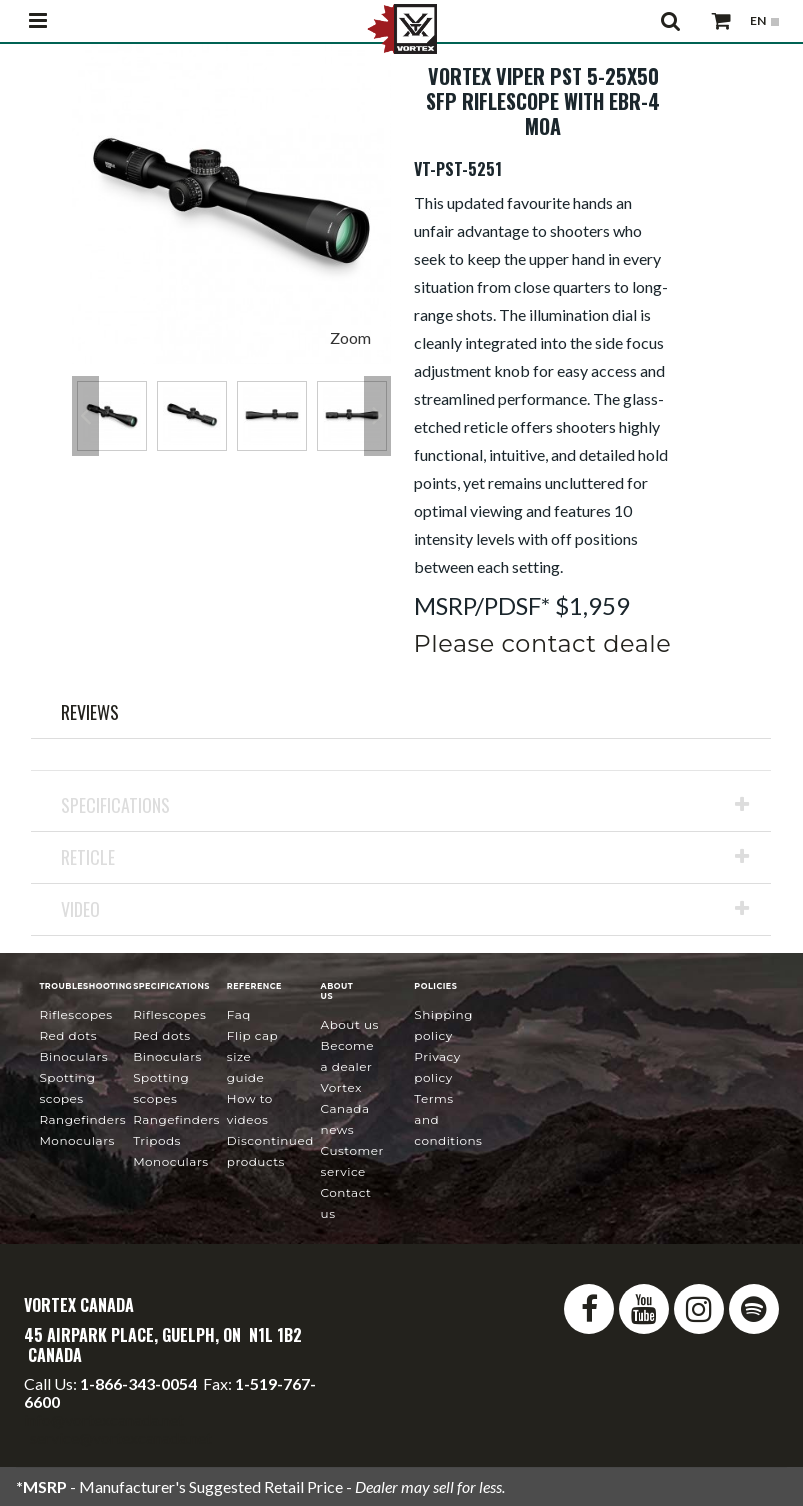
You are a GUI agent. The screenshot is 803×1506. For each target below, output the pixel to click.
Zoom (350, 337)
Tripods (157, 1140)
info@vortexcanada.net (104, 1419)
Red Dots (68, 1035)
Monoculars (76, 1140)
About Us (350, 1024)
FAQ (239, 1014)
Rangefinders (82, 1119)
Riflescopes (75, 1014)
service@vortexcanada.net (121, 1437)
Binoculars (73, 1056)
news (345, 1108)
